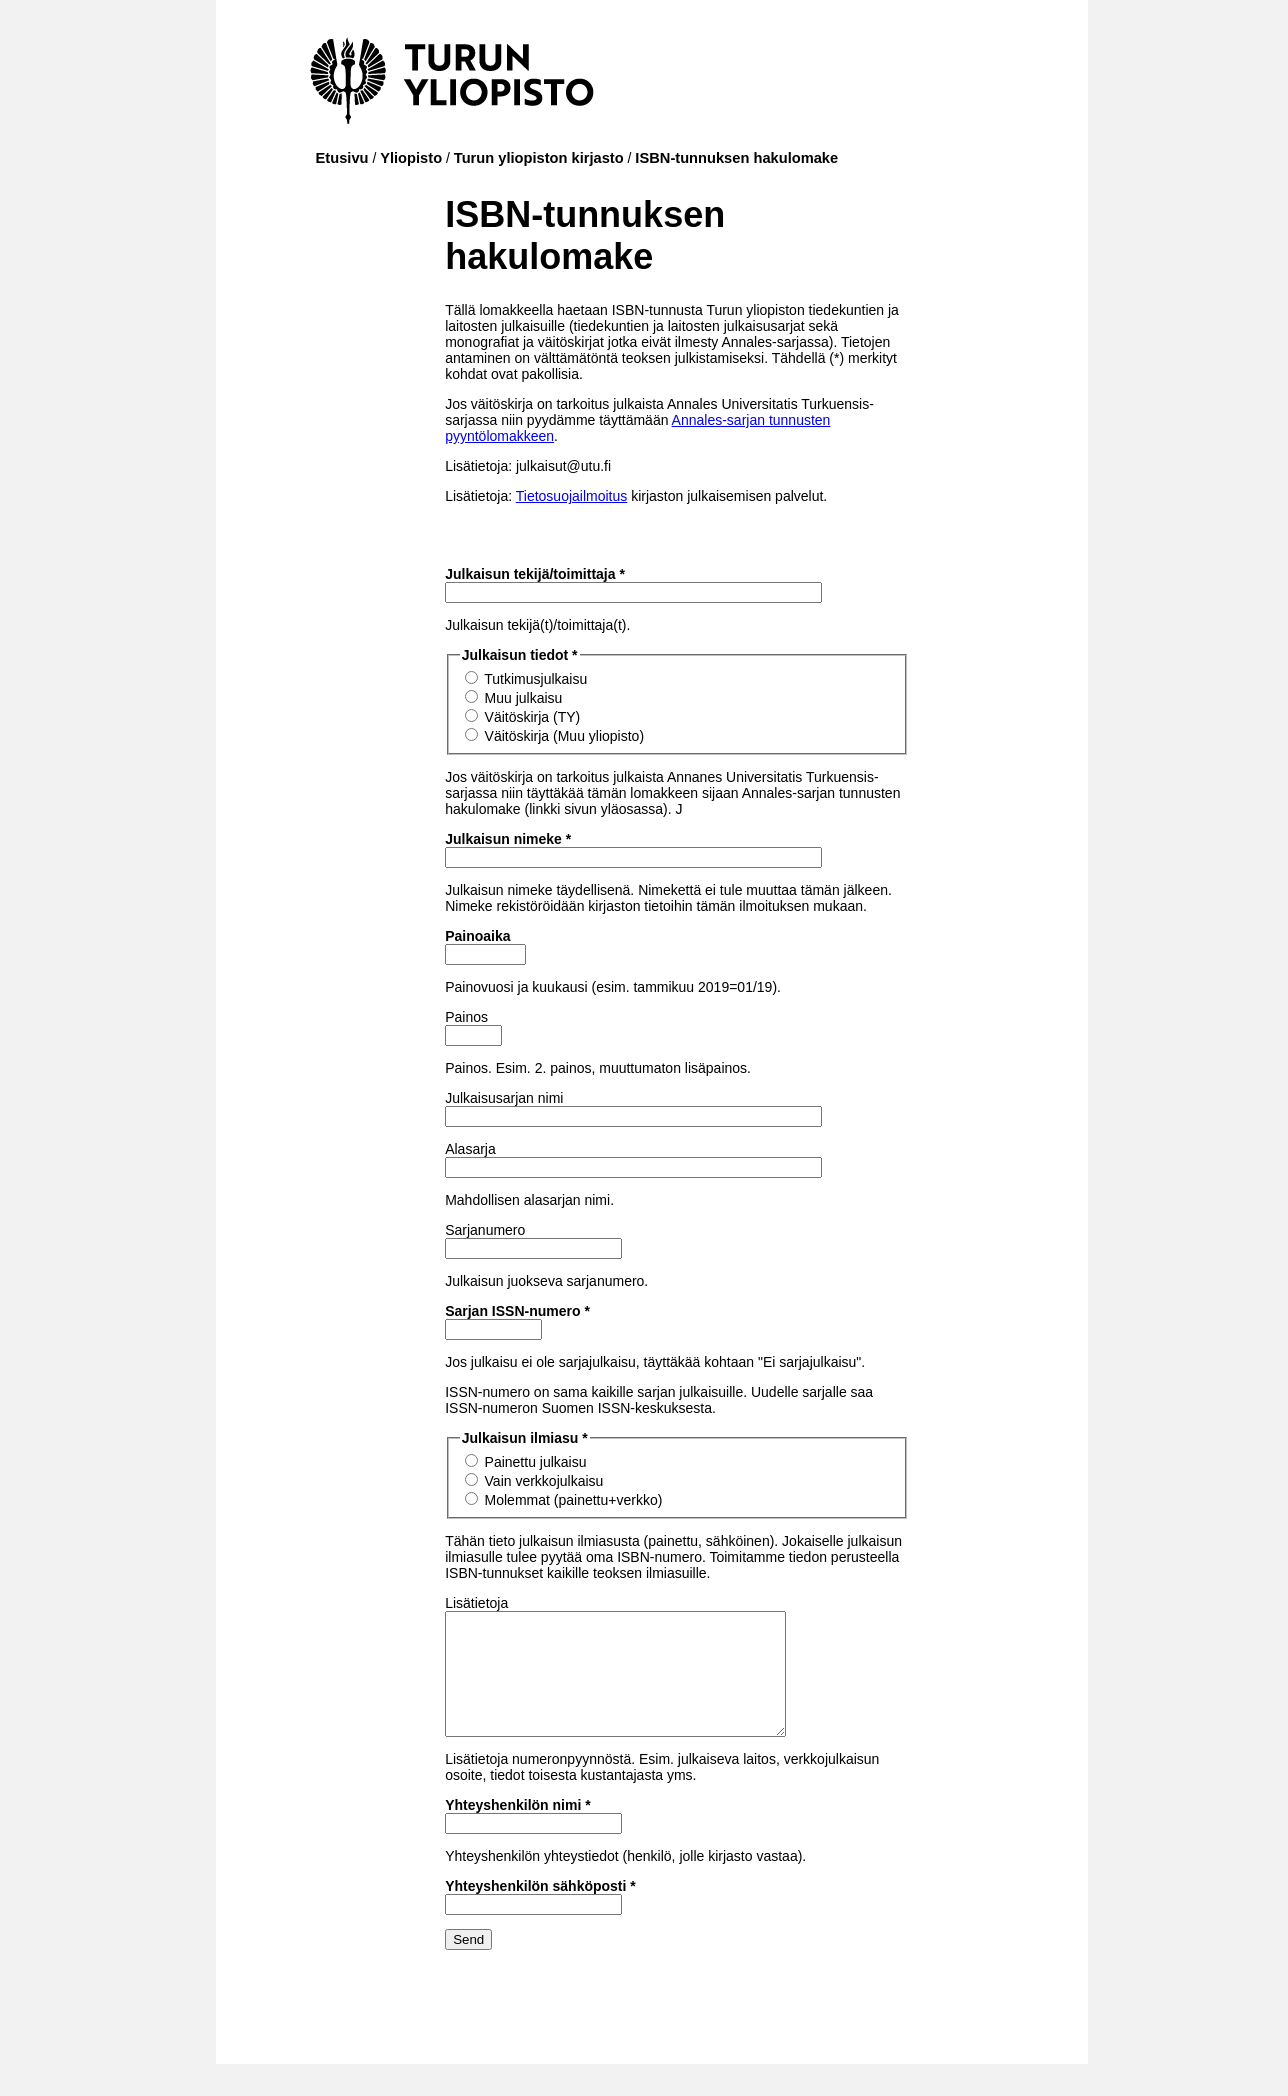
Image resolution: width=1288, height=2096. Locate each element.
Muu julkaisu (524, 698)
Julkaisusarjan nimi (504, 1098)
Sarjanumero (485, 1230)
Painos (466, 1017)
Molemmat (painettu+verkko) (574, 1500)
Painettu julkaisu (536, 1462)
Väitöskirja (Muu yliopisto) (565, 736)
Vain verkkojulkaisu (544, 1481)
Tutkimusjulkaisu (535, 679)
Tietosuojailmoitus (572, 496)
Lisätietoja (476, 1603)
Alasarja (470, 1149)
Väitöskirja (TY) (533, 717)
